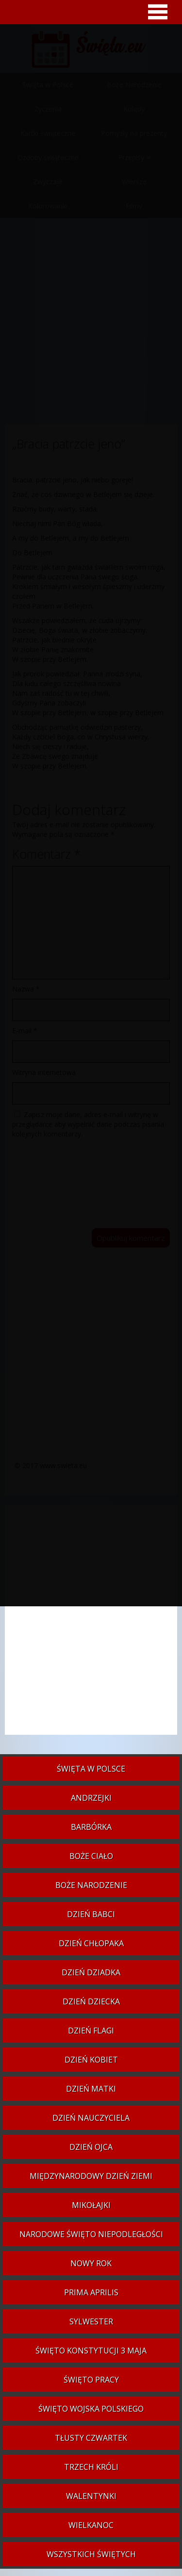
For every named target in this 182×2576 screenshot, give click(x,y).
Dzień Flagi (91, 2030)
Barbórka (91, 1827)
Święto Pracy (91, 2379)
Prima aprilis (91, 2292)
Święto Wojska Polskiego (91, 2408)
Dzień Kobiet (91, 2059)
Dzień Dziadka (91, 1972)
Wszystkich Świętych (91, 2554)
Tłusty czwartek (91, 2437)
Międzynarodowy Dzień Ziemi (91, 2176)
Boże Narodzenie (91, 1885)
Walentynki (91, 2496)
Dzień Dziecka (91, 2001)
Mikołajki (91, 2205)
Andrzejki (91, 1797)
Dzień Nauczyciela (91, 2117)
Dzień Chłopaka (91, 1943)
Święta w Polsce (91, 1768)
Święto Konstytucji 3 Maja (91, 2350)
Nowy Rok (91, 2263)
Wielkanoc (91, 2525)
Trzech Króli (91, 2467)
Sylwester (91, 2321)
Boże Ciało (91, 1856)
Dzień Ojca (91, 2147)
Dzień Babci (91, 1914)
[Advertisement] (91, 1624)
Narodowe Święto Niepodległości (91, 2234)
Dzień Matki (91, 2088)
